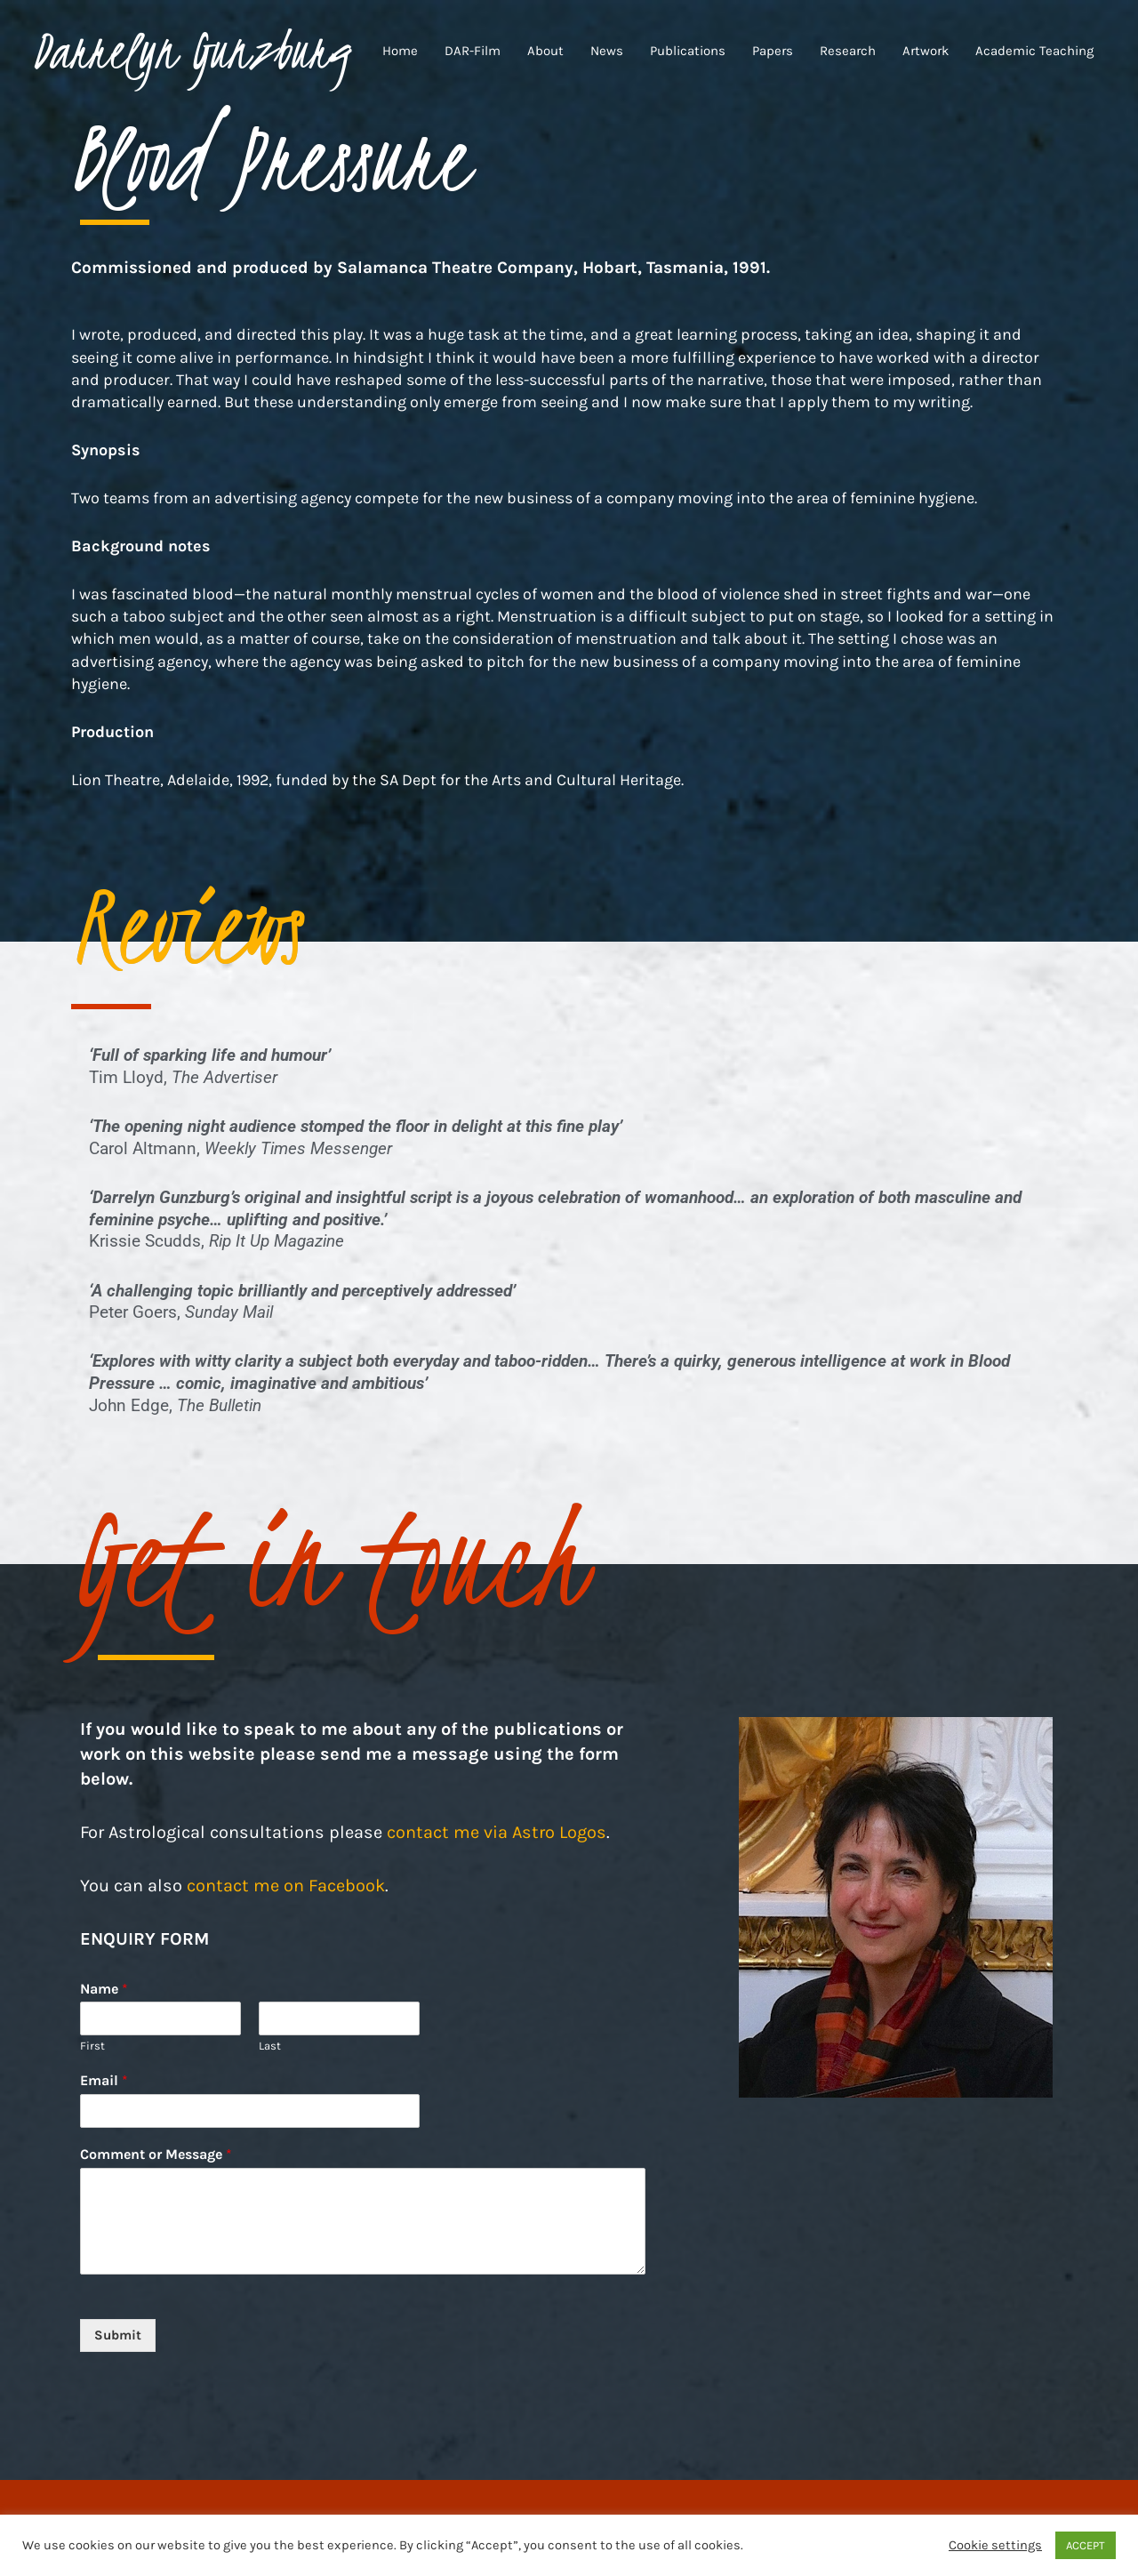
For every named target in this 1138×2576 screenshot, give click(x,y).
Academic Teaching (1034, 51)
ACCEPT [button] (1085, 2545)
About (545, 51)
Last (270, 2045)
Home (400, 51)
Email (104, 2080)
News (606, 51)
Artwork (925, 51)
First (92, 2045)
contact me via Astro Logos (496, 1832)
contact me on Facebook (286, 1885)
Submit (117, 2335)
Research (848, 51)
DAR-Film (473, 51)
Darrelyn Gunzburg (190, 51)
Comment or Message (156, 2154)
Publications (687, 51)
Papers (772, 51)
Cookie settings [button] (995, 2545)
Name (104, 1988)
